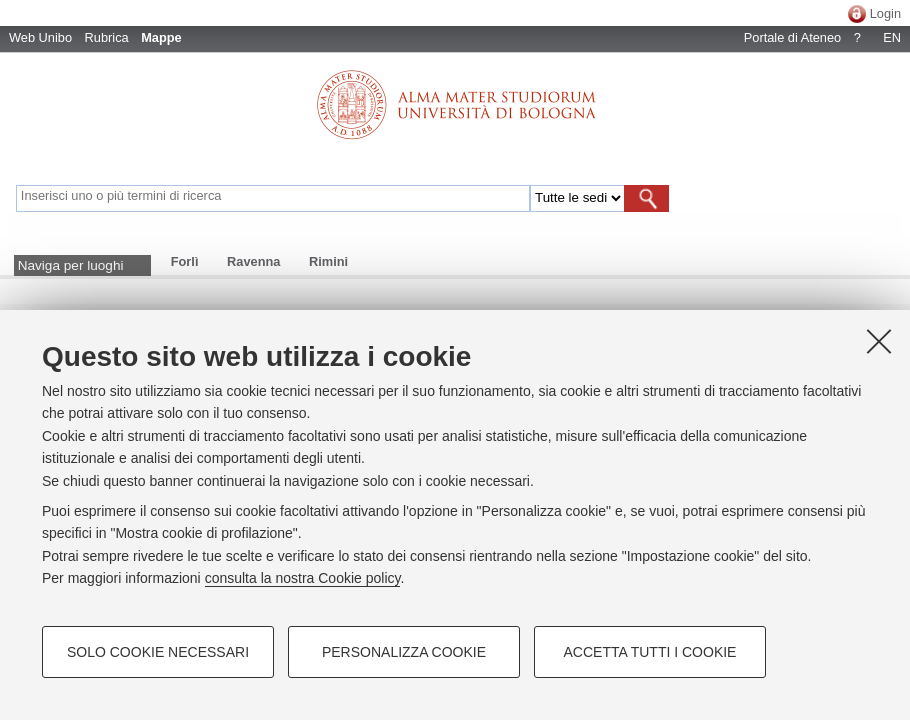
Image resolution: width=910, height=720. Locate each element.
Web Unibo (40, 37)
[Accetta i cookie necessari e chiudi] (879, 341)
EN (892, 37)
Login (885, 13)
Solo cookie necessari (158, 652)
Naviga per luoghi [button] (71, 265)
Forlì (185, 261)
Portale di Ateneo (792, 37)
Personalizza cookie (404, 652)
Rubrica (107, 37)
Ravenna (253, 261)
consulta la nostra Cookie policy (303, 578)
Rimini (328, 261)
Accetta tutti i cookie (650, 652)
